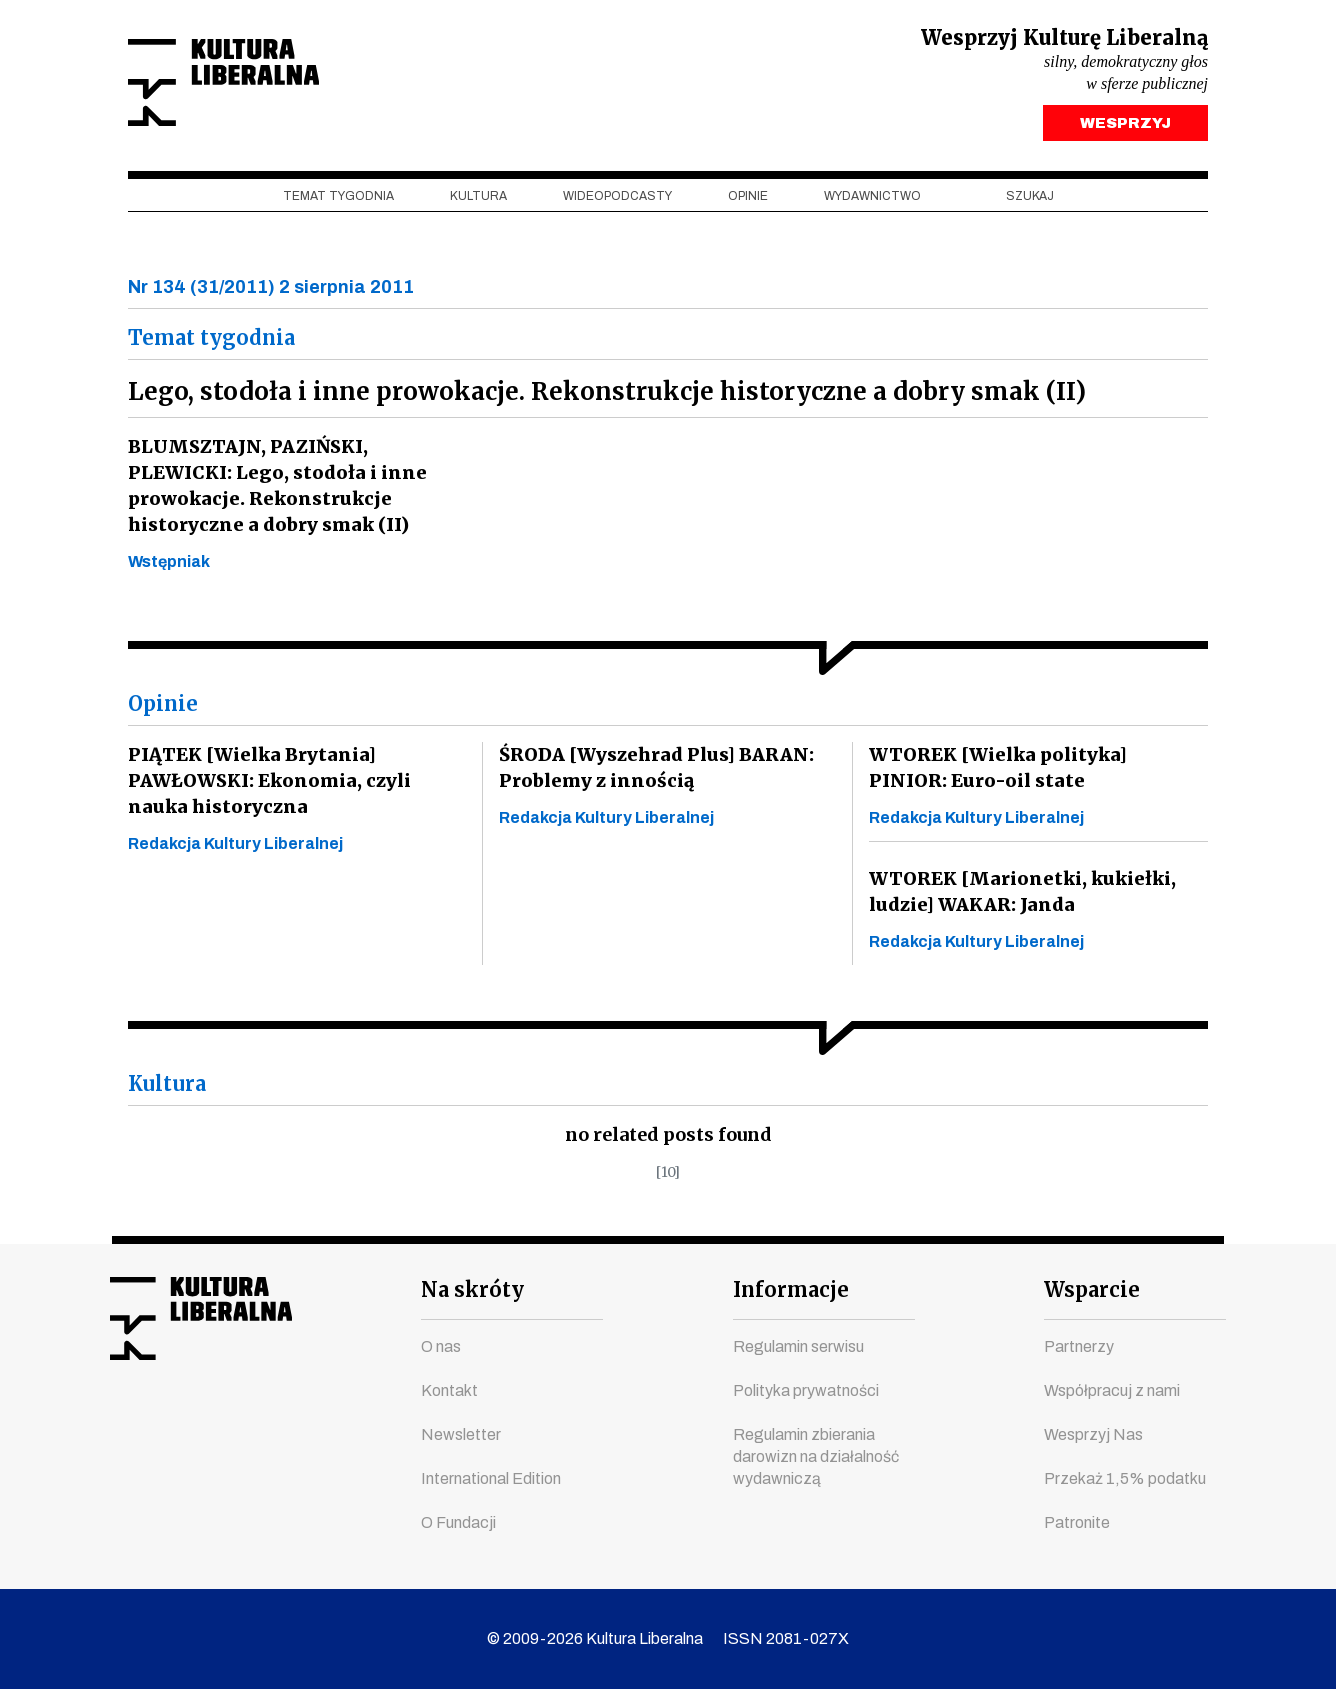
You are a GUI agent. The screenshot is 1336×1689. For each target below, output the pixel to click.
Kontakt (449, 1390)
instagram (199, 1423)
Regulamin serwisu (798, 1346)
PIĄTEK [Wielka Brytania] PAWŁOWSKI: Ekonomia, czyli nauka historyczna (267, 785)
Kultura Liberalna (261, 85)
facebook (123, 1423)
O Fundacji (458, 1522)
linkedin (275, 1423)
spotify (313, 1423)
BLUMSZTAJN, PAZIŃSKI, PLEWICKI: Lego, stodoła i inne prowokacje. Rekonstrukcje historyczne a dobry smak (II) (272, 490)
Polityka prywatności (806, 1390)
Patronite (1077, 1522)
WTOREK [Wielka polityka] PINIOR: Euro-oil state (1035, 772)
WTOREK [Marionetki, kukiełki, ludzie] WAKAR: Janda (1019, 896)
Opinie (748, 201)
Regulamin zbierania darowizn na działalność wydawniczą (816, 1456)
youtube (161, 1423)
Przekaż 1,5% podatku (1125, 1478)
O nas (441, 1346)
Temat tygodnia (338, 201)
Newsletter (461, 1434)
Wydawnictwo (872, 201)
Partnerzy (1079, 1346)
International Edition (491, 1478)
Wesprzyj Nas (1093, 1434)
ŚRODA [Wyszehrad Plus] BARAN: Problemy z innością (653, 772)
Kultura (478, 201)
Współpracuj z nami (1112, 1390)
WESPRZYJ (1125, 128)
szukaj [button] (1030, 201)
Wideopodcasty (617, 201)
